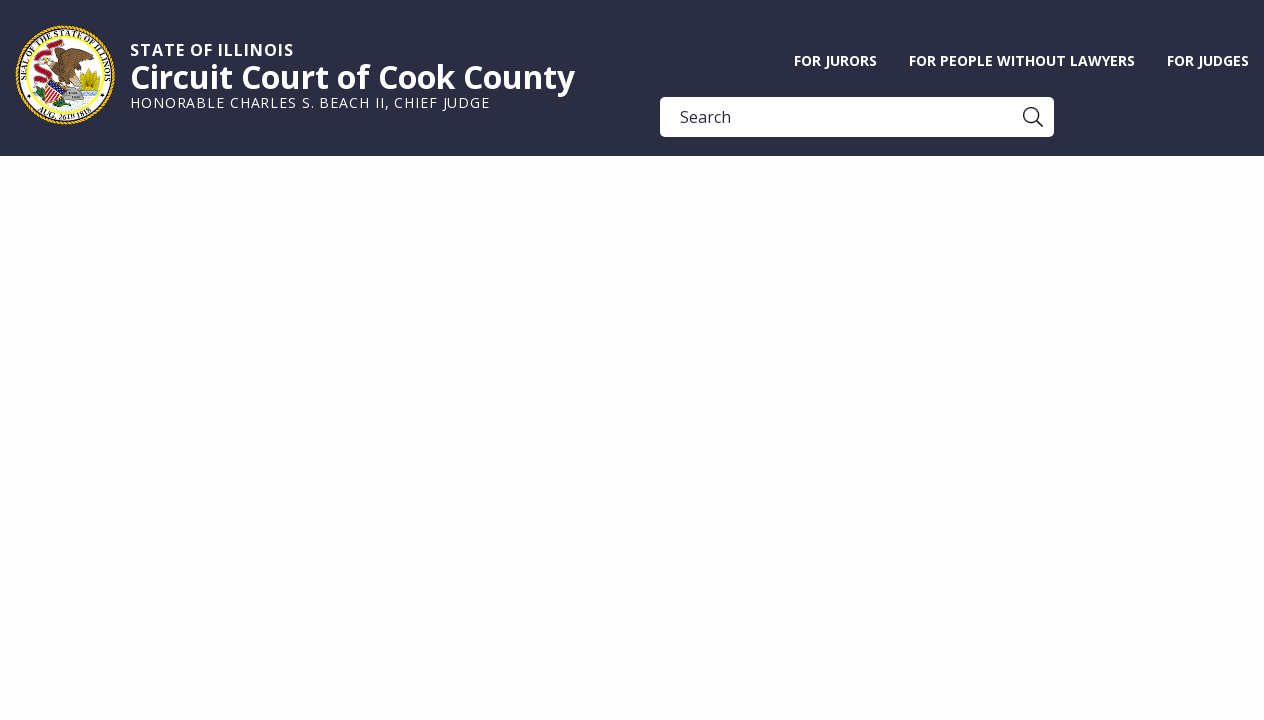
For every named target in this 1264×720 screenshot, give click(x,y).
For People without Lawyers (1022, 60)
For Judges (1208, 60)
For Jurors (835, 60)
